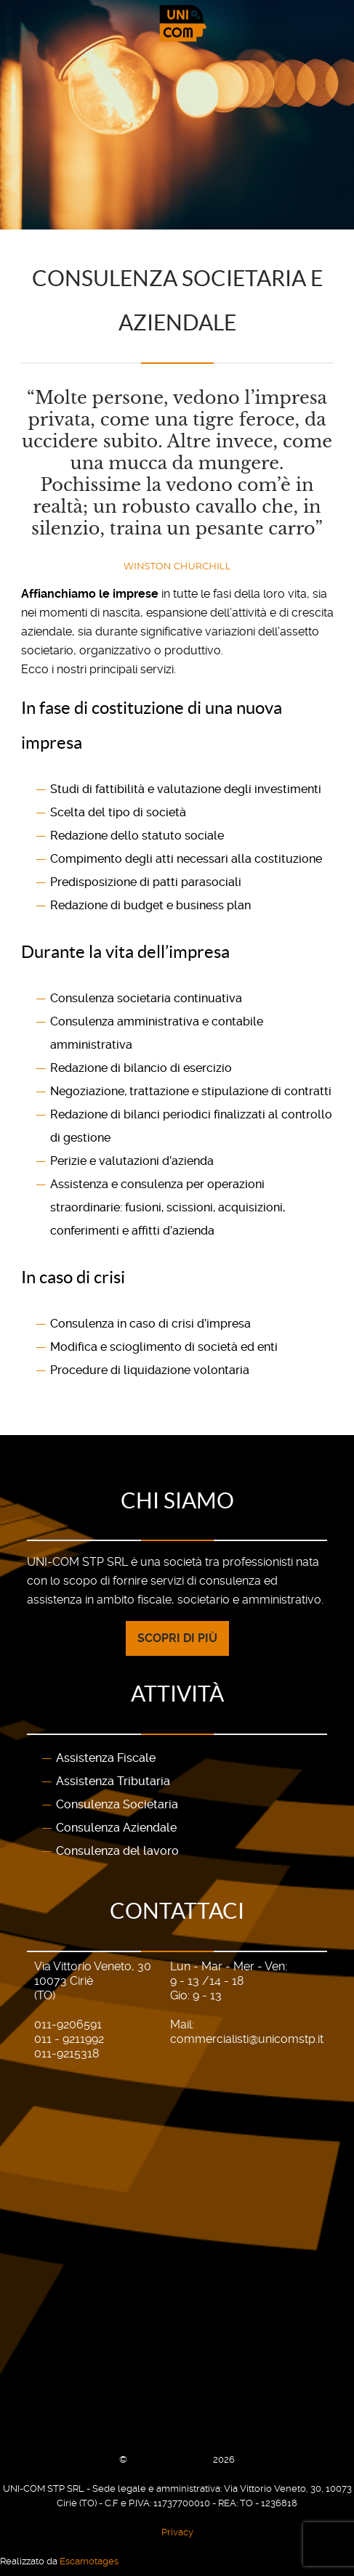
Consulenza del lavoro (117, 1851)
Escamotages (89, 2561)
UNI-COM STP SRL (171, 2459)
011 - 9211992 (69, 2039)
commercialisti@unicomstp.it (246, 2039)
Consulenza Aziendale (116, 1828)
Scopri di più (177, 1638)
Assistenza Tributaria (113, 1781)
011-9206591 (68, 2024)
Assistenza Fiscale (106, 1758)
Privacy (177, 2532)
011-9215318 (66, 2053)
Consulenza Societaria (117, 1804)
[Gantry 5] (177, 23)
